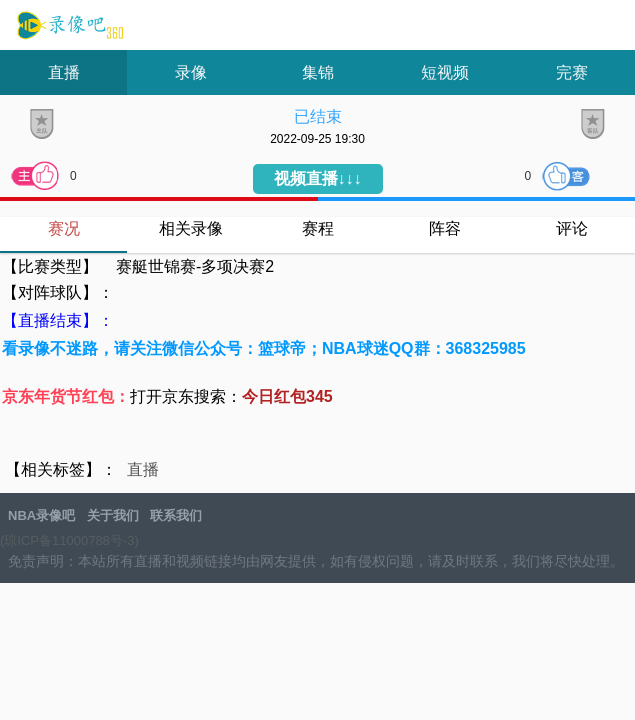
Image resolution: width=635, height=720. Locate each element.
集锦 (318, 72)
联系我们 (176, 515)
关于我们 (113, 515)
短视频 (445, 72)
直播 (64, 72)
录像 (191, 72)
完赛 (572, 72)
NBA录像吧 (67, 26)
